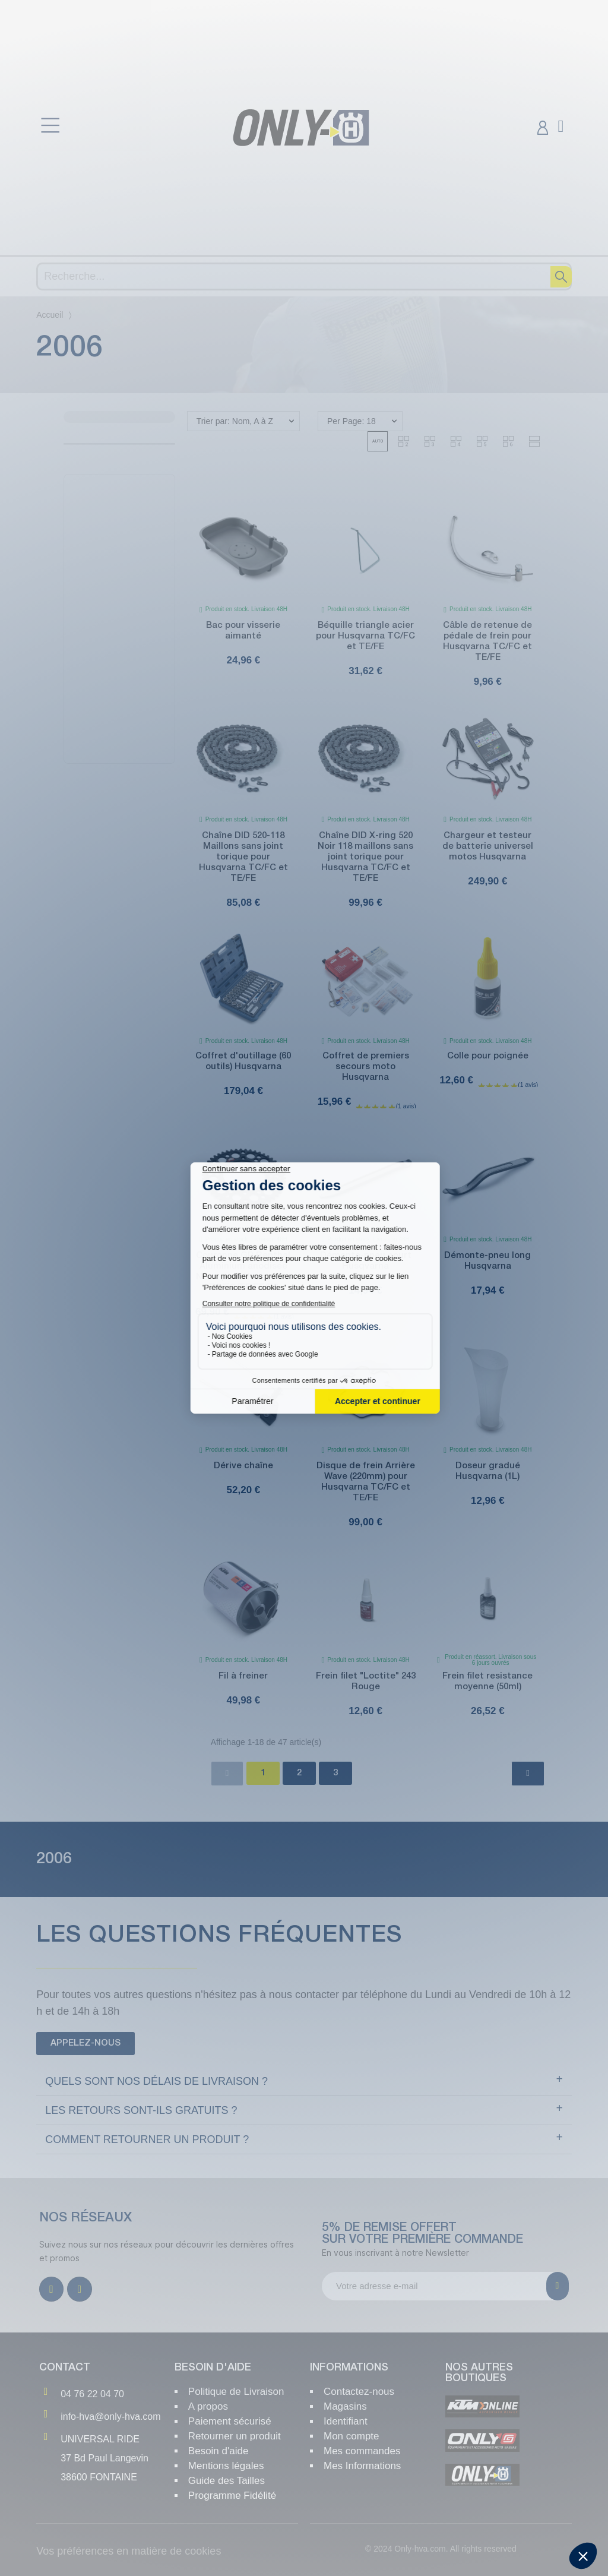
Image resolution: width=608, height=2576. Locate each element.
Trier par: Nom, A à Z (235, 421)
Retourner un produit (234, 2436)
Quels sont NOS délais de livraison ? (156, 2081)
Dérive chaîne (243, 1466)
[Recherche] (304, 276)
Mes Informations (362, 2465)
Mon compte (351, 2436)
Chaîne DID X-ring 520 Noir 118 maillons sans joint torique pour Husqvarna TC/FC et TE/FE (365, 857)
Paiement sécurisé (229, 2421)
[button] (378, 441)
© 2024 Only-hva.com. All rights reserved (441, 2548)
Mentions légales (226, 2465)
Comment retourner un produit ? (147, 2139)
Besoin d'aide (218, 2451)
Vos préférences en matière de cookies (128, 2551)
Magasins (345, 2406)
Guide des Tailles (226, 2480)
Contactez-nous (359, 2391)
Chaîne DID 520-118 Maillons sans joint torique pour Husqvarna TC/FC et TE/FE (243, 857)
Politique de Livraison (236, 2391)
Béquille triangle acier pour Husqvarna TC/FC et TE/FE (365, 636)
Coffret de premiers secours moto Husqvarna (365, 1067)
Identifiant (346, 2421)
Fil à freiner (243, 1676)
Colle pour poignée (487, 1056)
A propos (208, 2406)
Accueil (49, 315)
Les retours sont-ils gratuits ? (141, 2110)
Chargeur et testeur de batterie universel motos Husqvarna (487, 846)
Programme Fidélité (232, 2495)
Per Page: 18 (351, 421)
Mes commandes (362, 2451)
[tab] (304, 2081)
